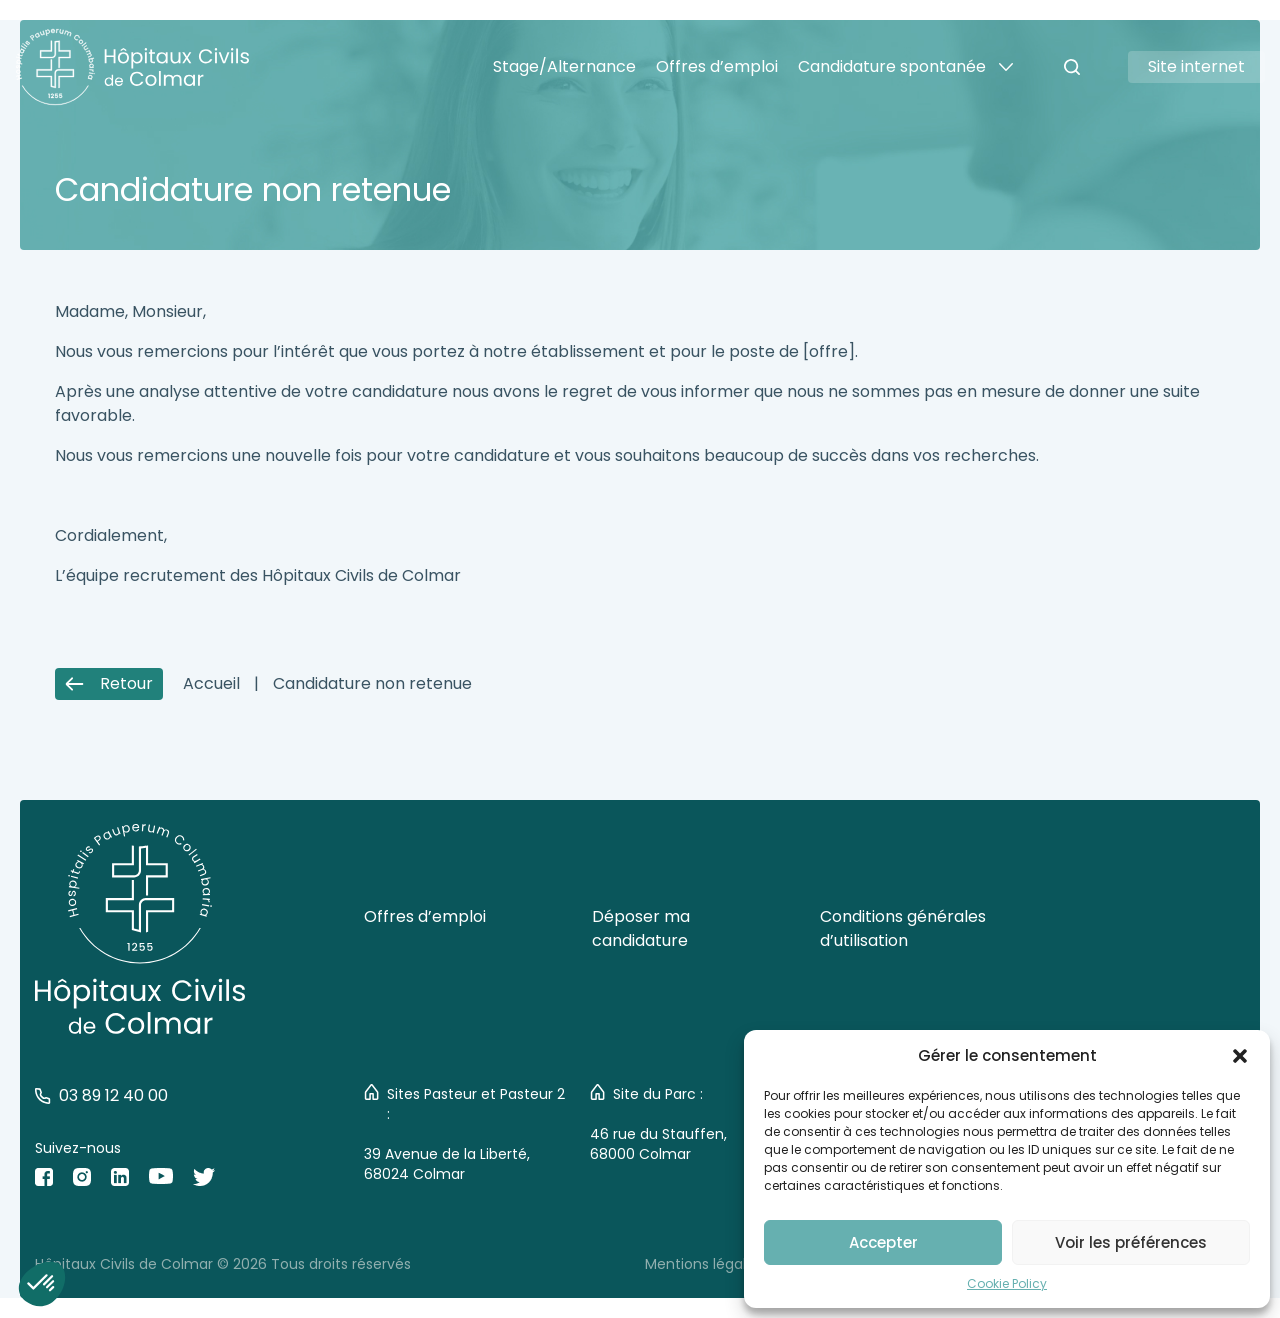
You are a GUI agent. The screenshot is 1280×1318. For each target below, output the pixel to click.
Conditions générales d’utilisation (903, 928)
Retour (109, 683)
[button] (1240, 1056)
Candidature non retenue (372, 683)
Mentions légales (703, 1264)
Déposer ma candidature (641, 928)
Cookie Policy (1007, 1283)
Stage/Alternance (564, 66)
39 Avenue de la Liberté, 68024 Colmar (447, 1164)
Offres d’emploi (717, 66)
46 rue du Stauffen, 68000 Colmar (658, 1144)
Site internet (1196, 66)
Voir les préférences (1131, 1242)
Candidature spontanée (892, 66)
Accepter (883, 1242)
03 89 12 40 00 (101, 1095)
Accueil (211, 683)
